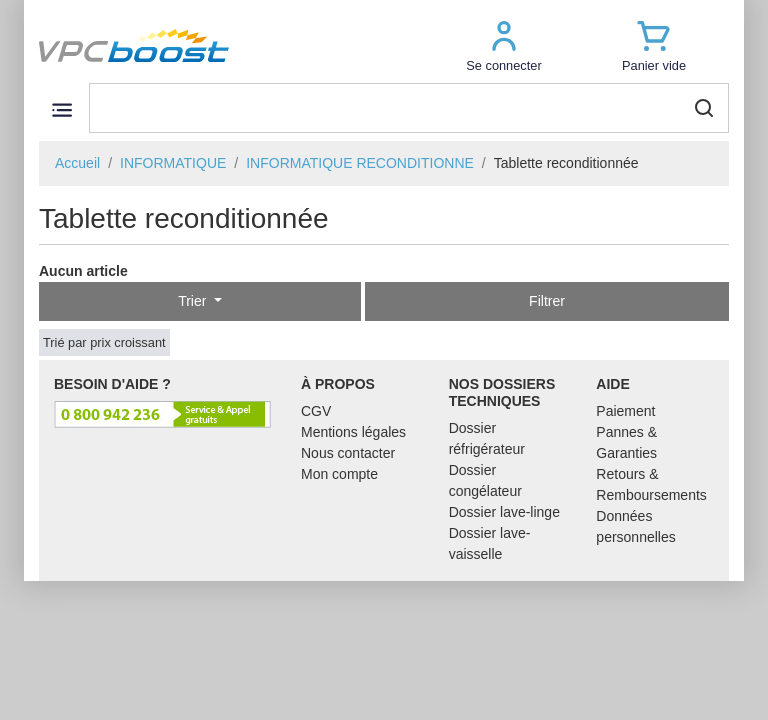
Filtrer (547, 301)
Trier (194, 301)
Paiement (625, 411)
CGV (316, 411)
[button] (504, 45)
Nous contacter (348, 453)
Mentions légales (353, 432)
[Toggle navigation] (61, 109)
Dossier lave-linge (504, 512)
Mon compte (339, 474)
